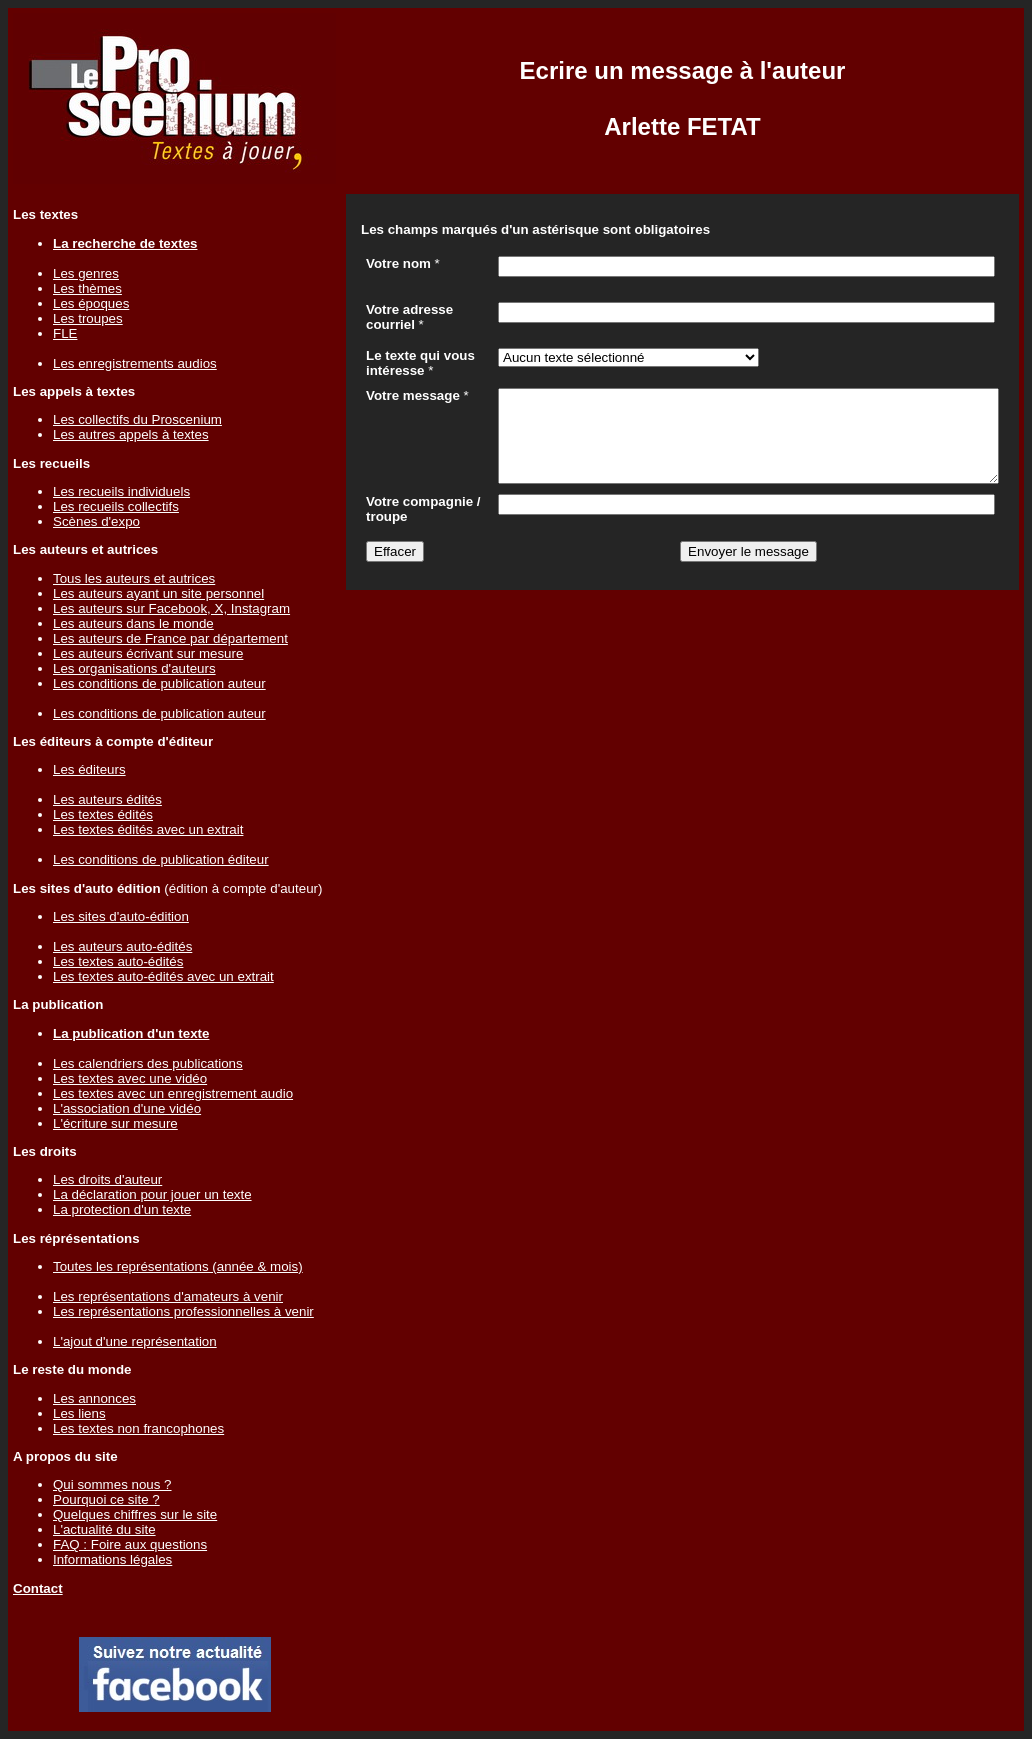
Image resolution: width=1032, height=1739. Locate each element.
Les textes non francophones (138, 1428)
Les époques (91, 303)
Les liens (79, 1413)
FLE (65, 333)
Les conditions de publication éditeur (161, 859)
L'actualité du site (104, 1529)
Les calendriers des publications (148, 1063)
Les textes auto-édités (118, 961)
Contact (38, 1588)
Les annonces (94, 1398)
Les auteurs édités (107, 799)
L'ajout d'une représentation (135, 1341)
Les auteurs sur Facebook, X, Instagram (171, 608)
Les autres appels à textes (131, 434)
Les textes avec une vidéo (130, 1078)
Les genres (86, 273)
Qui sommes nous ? (112, 1484)
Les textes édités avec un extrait (148, 829)
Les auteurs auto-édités (122, 946)
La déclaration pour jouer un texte (152, 1194)
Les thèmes (87, 288)
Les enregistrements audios (135, 363)
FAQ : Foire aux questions (130, 1544)
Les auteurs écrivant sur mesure (148, 653)
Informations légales (112, 1559)
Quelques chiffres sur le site (135, 1514)
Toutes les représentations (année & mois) (178, 1266)
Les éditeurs (89, 769)
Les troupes (88, 318)
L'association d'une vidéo (127, 1108)
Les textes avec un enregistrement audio (173, 1093)
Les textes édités (103, 814)
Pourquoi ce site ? (106, 1499)
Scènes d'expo (96, 521)
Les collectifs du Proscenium (137, 419)
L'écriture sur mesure (115, 1123)
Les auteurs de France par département (170, 638)
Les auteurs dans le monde (133, 623)
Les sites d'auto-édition (121, 916)
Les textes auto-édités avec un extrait (163, 976)
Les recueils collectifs (116, 506)
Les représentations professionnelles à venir (183, 1311)
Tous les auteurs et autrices (134, 578)
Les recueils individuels (121, 491)
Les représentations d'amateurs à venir (168, 1296)
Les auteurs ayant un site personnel (158, 593)
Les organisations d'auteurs (134, 668)
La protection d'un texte (122, 1209)
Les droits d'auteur (107, 1179)
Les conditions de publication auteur (159, 683)
